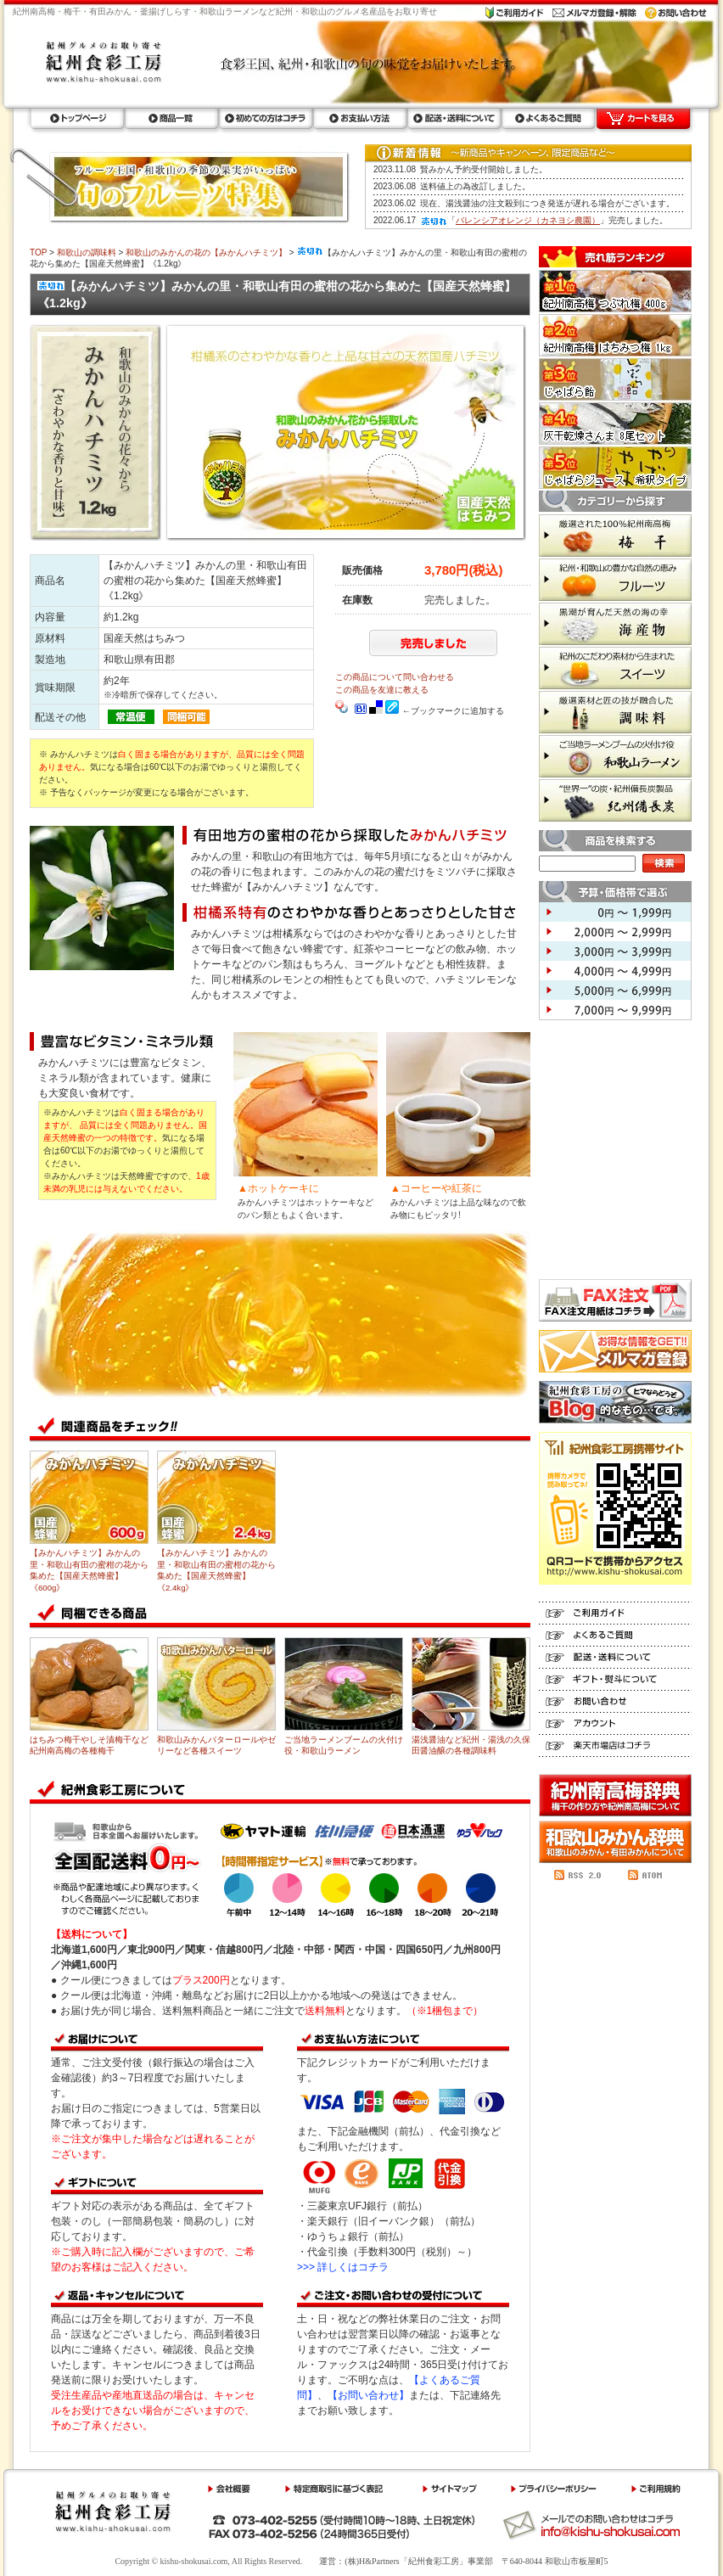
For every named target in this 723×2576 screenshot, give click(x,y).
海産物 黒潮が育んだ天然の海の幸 (615, 624)
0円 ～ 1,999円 (615, 912)
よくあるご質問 (548, 118)
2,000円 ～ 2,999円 (615, 931)
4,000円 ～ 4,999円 (615, 970)
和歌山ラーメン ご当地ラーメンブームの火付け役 (615, 756)
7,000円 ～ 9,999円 (615, 1009)
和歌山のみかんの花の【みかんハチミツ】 (206, 252)
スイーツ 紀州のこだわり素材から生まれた (615, 668)
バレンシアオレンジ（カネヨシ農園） (528, 220)
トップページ (77, 118)
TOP (38, 252)
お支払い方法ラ (359, 118)
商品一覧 (171, 118)
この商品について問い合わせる (394, 677)
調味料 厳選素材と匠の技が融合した (615, 712)
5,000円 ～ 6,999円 (615, 990)
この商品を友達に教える (382, 689)
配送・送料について (453, 118)
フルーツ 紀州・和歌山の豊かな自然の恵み (615, 579)
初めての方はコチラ (265, 118)
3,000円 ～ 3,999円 (615, 951)
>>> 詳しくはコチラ (343, 2267)
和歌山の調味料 (86, 252)
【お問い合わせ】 (368, 2395)
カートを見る (643, 118)
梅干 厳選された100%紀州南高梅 (615, 535)
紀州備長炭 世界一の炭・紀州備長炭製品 (615, 800)
